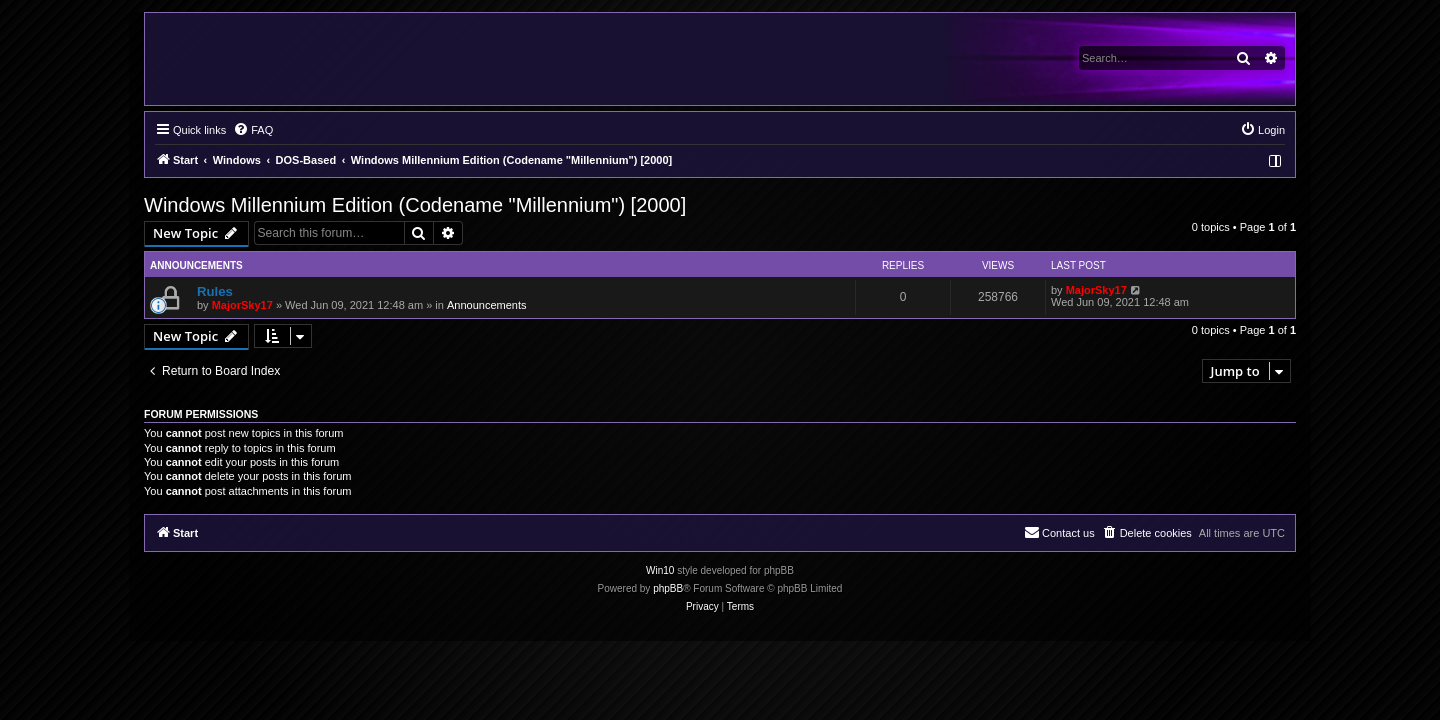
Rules (215, 291)
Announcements (487, 305)
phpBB (668, 588)
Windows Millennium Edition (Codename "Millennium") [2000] (415, 205)
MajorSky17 (242, 305)
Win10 (660, 570)
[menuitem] (253, 130)
